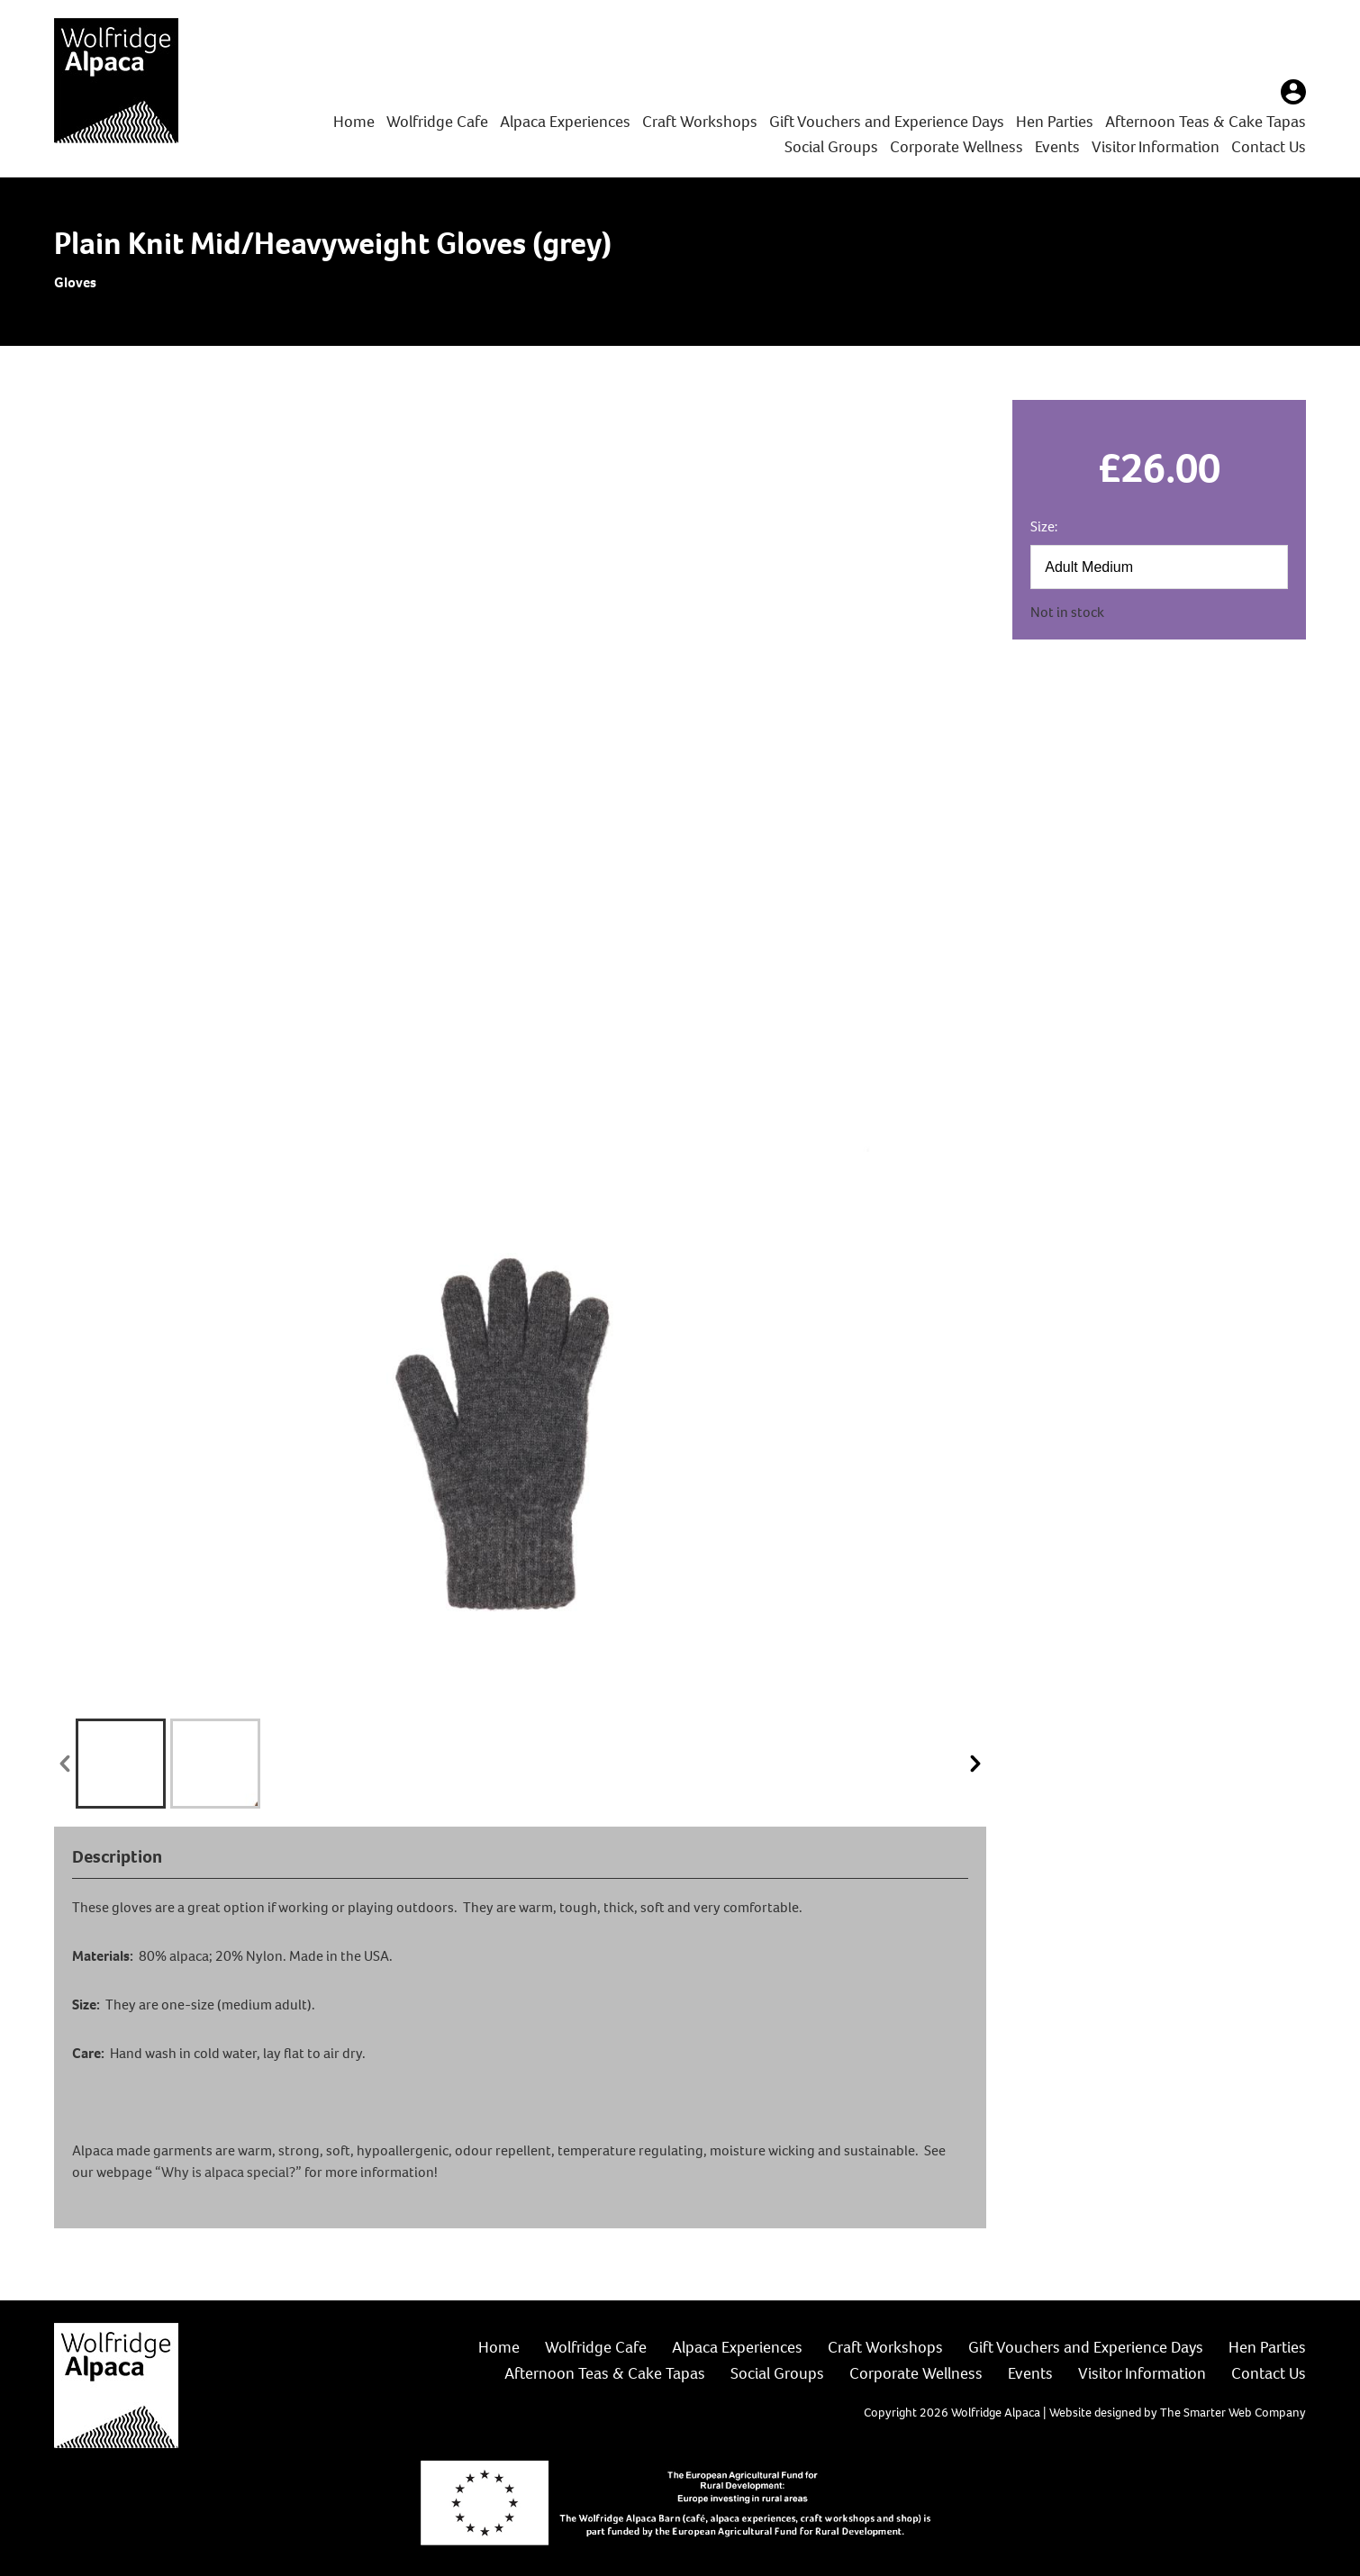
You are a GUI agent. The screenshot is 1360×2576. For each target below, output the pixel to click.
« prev (65, 1763)
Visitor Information (1155, 147)
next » (975, 1763)
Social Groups (831, 147)
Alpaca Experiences (565, 121)
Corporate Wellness (956, 147)
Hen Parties (1054, 121)
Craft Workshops (699, 121)
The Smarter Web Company (1233, 2412)
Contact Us (1268, 147)
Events (1057, 147)
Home (354, 121)
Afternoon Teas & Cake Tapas (1205, 121)
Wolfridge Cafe (437, 121)
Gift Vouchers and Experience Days (886, 121)
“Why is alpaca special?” (228, 2172)
